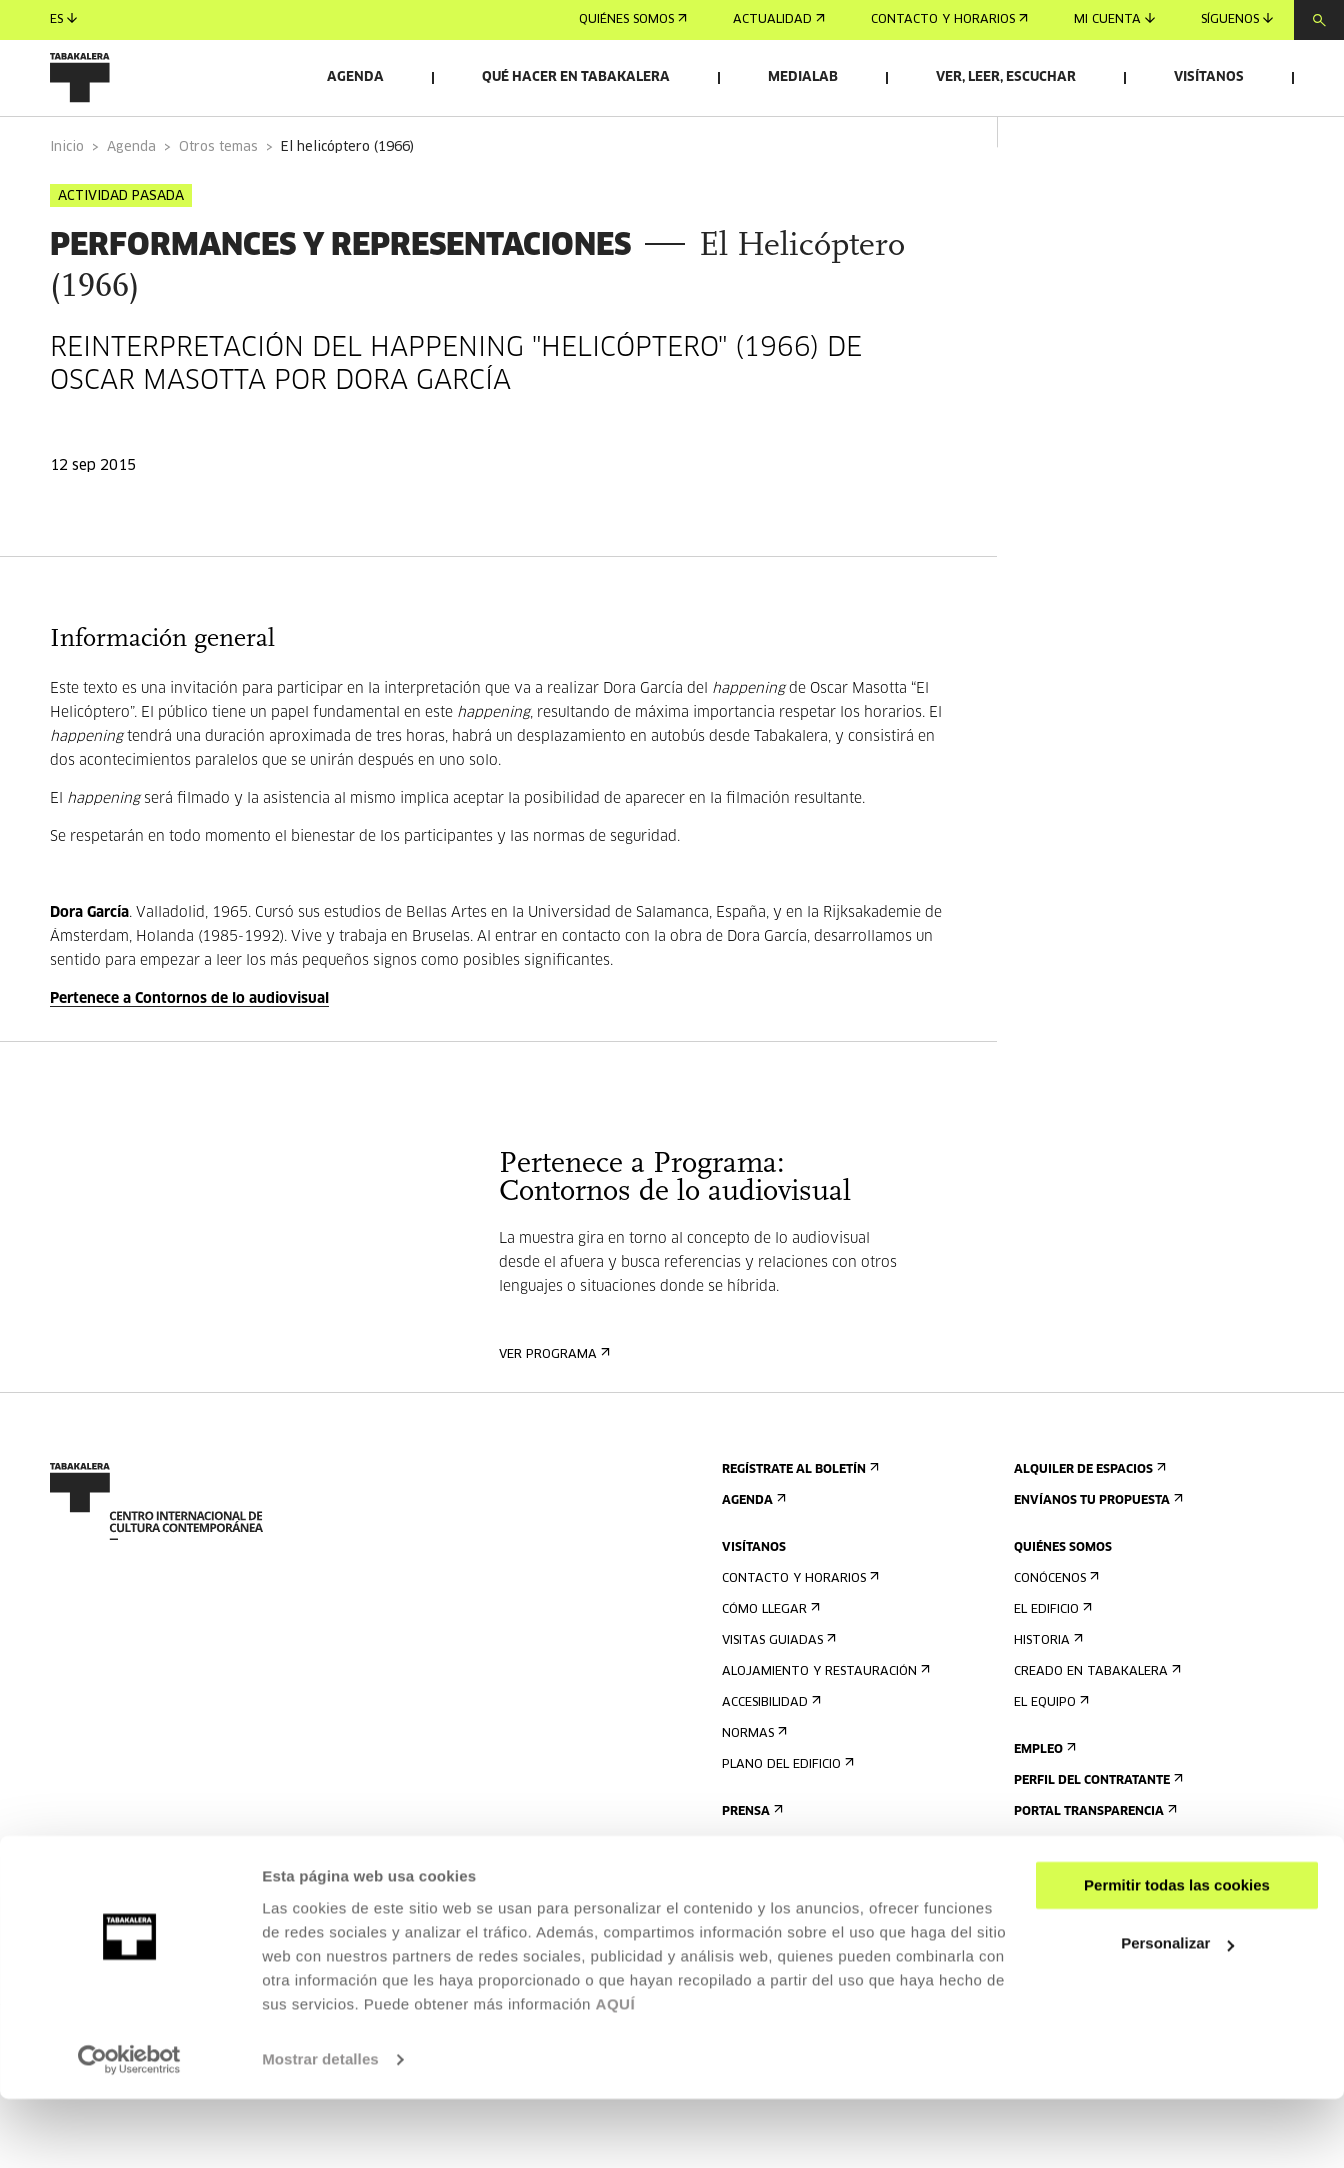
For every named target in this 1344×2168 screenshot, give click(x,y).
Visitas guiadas (777, 1691)
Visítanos (1209, 77)
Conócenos (1054, 1629)
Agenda (355, 77)
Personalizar (1177, 2012)
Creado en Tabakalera (1095, 1722)
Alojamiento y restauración (824, 1722)
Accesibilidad (769, 1753)
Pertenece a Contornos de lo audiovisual (189, 1050)
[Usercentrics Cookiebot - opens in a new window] (129, 2129)
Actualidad (779, 20)
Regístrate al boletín (798, 1520)
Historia (1046, 1691)
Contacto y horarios (949, 20)
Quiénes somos (633, 20)
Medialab (803, 77)
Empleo (1043, 1800)
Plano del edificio (786, 1815)
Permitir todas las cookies (1177, 1954)
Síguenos (1237, 19)
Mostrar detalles (320, 2128)
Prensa (750, 1862)
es (63, 19)
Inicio (67, 198)
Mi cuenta (1114, 19)
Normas (752, 1784)
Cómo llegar (769, 1660)
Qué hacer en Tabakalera (576, 77)
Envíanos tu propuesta (1096, 1551)
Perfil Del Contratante (1096, 1831)
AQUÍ (616, 2073)
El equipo (1049, 1753)
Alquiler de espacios (1088, 1520)
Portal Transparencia (1093, 1862)
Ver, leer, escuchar (1006, 77)
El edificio (1051, 1660)
